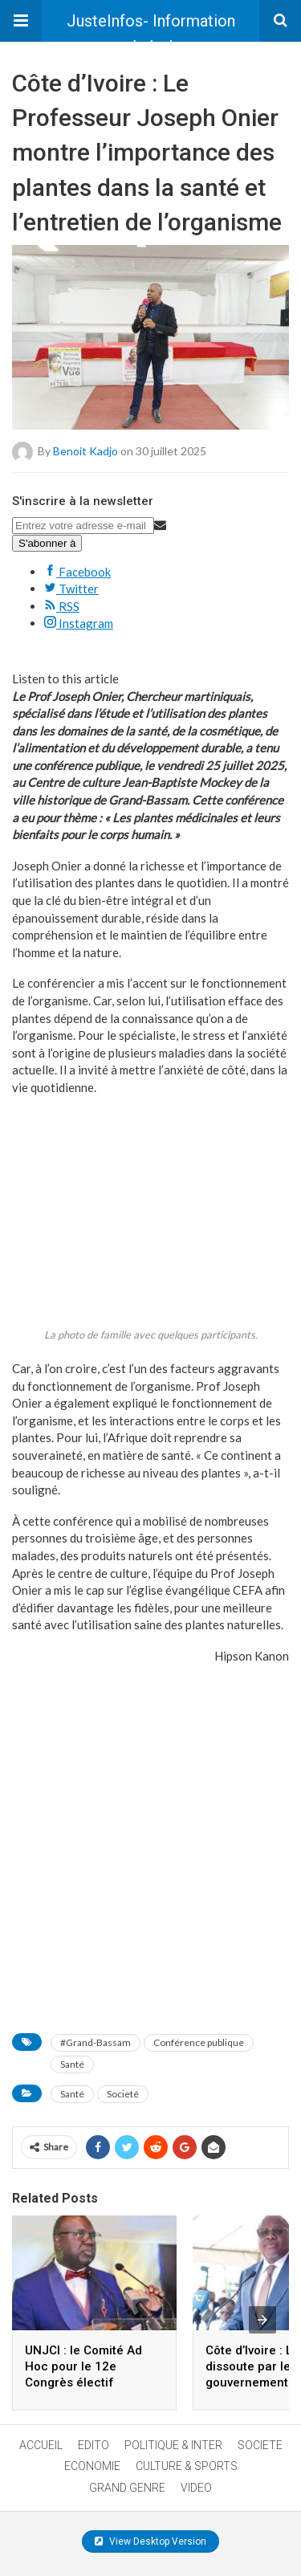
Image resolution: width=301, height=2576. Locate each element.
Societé (123, 2094)
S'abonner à (46, 543)
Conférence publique (198, 2042)
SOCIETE (260, 2445)
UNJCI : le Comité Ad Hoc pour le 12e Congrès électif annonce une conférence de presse (89, 2382)
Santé (72, 2064)
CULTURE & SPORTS (187, 2466)
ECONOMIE (92, 2466)
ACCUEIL (41, 2445)
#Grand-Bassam (95, 2042)
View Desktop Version (150, 2541)
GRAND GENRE (127, 2487)
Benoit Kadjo (85, 450)
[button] (21, 21)
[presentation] (262, 2319)
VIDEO (196, 2487)
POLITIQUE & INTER (173, 2445)
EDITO (93, 2445)
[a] (150, 1949)
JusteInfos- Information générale (151, 26)
